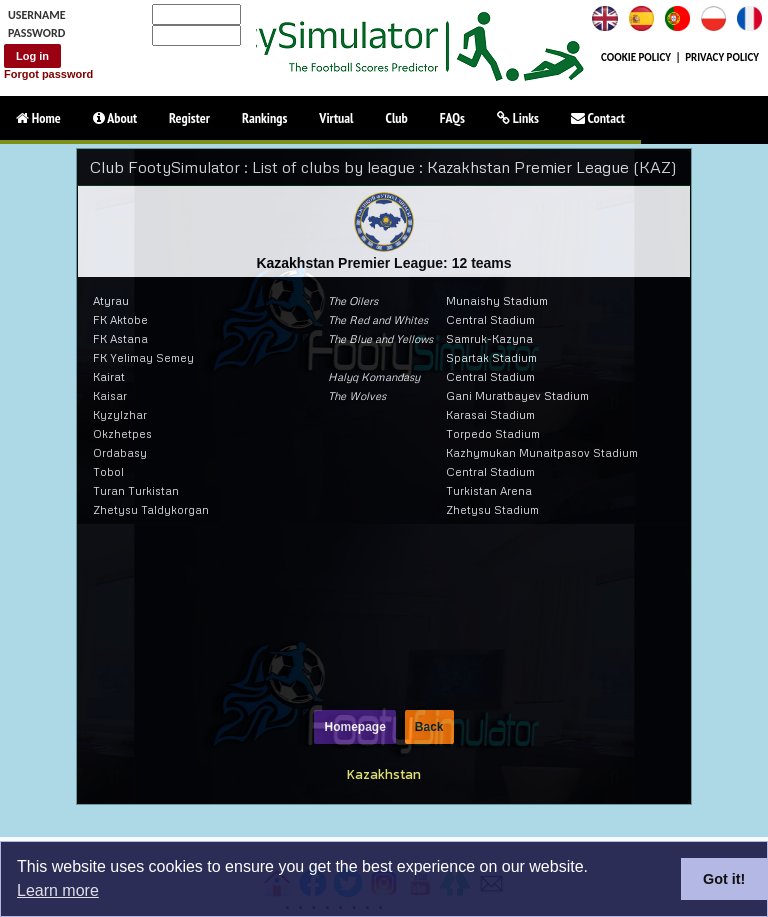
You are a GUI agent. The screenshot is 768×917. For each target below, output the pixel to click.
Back (429, 727)
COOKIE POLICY (636, 57)
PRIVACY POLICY (722, 57)
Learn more (58, 890)
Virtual (336, 118)
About (115, 118)
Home (38, 118)
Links (518, 118)
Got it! (724, 879)
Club (397, 118)
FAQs (452, 118)
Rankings (264, 118)
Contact (598, 118)
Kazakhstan (384, 774)
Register (189, 118)
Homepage (354, 727)
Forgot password (48, 74)
